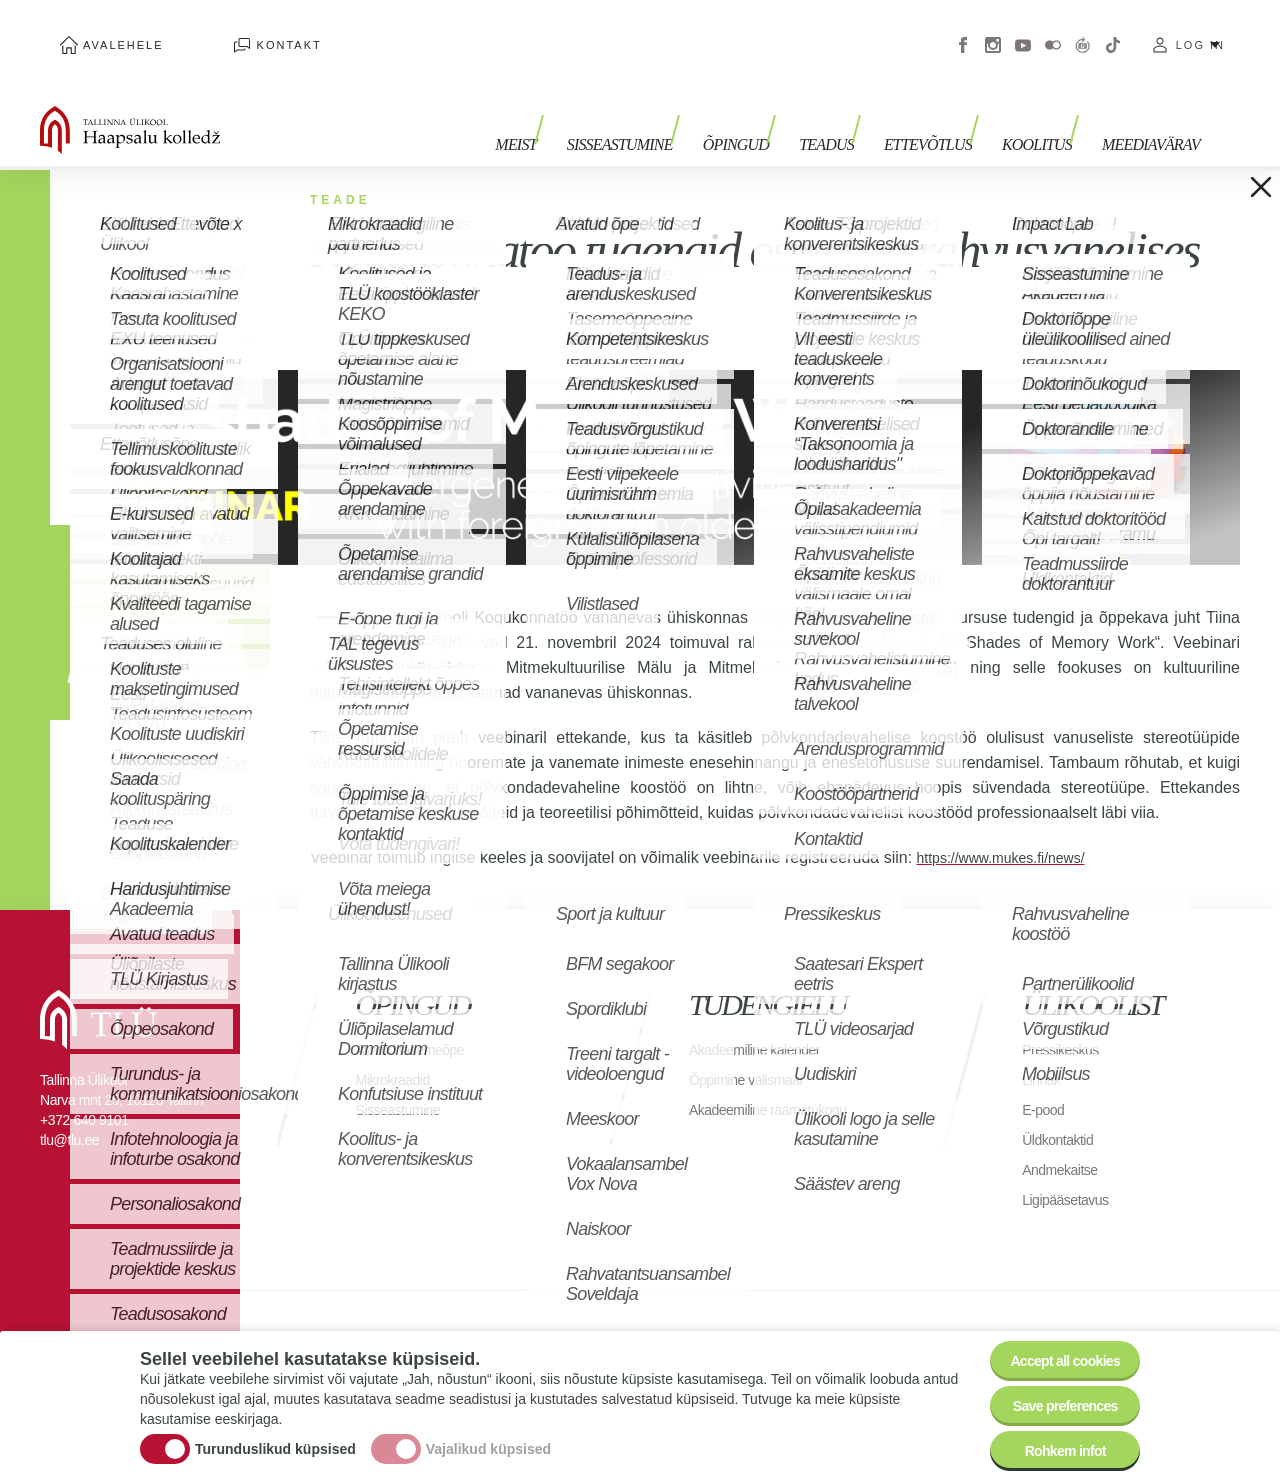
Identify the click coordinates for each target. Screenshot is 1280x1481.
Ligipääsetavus (1072, 1169)
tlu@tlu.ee (69, 1110)
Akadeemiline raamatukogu (780, 1079)
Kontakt (229, 30)
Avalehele (103, 30)
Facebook (963, 30)
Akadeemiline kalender (764, 1019)
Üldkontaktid (1063, 1109)
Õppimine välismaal (754, 1049)
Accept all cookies (1052, 1335)
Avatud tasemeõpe (418, 1019)
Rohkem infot (1052, 1445)
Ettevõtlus (948, 107)
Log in (1200, 30)
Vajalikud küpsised (488, 1434)
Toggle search (1250, 100)
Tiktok (1113, 30)
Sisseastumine (670, 107)
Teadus (856, 107)
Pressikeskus (1066, 1019)
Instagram (993, 30)
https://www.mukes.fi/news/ (1013, 827)
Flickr (1053, 30)
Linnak (1044, 1049)
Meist (575, 107)
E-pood (1046, 1079)
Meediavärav (1151, 107)
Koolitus (1047, 107)
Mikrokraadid (399, 1049)
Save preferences (1053, 1390)
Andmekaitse (1065, 1139)
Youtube (1023, 30)
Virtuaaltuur (1083, 30)
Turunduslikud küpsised (275, 1434)
